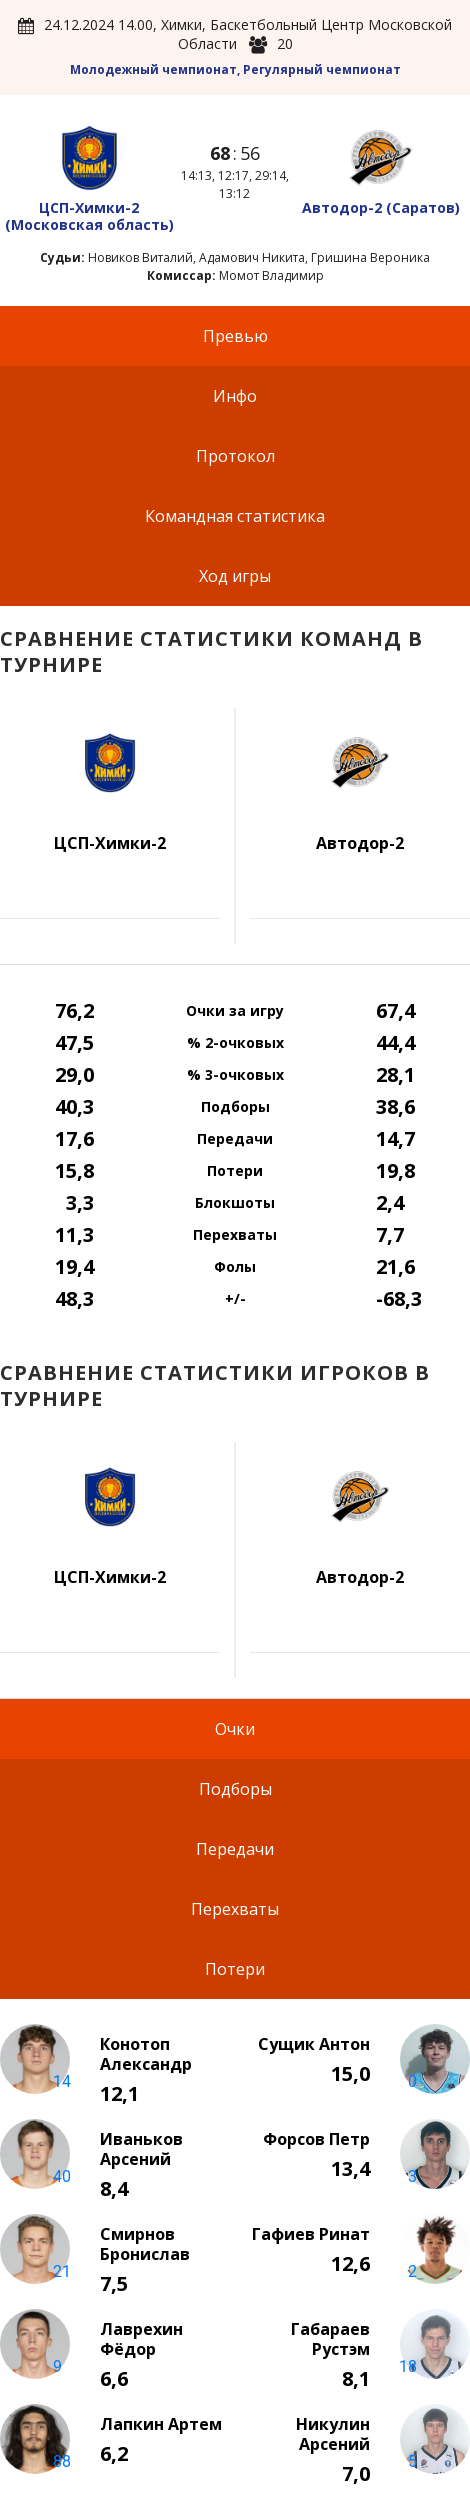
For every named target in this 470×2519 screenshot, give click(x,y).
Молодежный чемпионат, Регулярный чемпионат (235, 69)
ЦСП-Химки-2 (89, 216)
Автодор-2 (381, 207)
